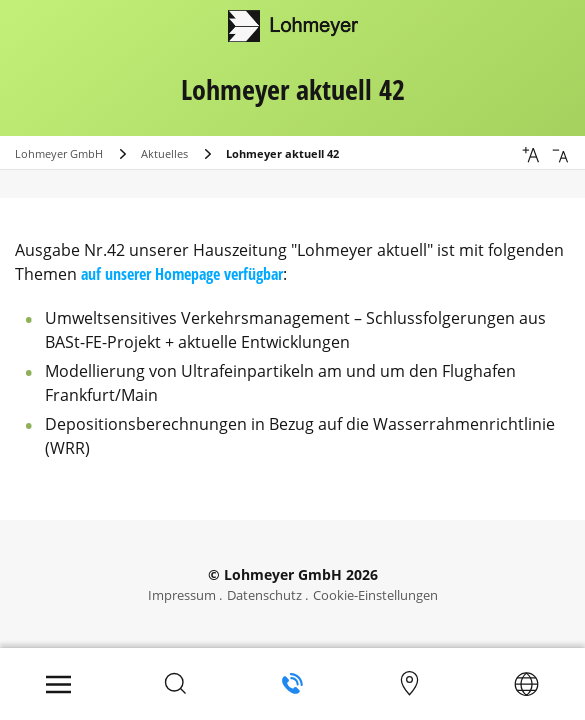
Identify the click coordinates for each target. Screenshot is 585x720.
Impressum (182, 595)
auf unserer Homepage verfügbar (182, 274)
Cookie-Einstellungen (375, 595)
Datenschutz (264, 595)
